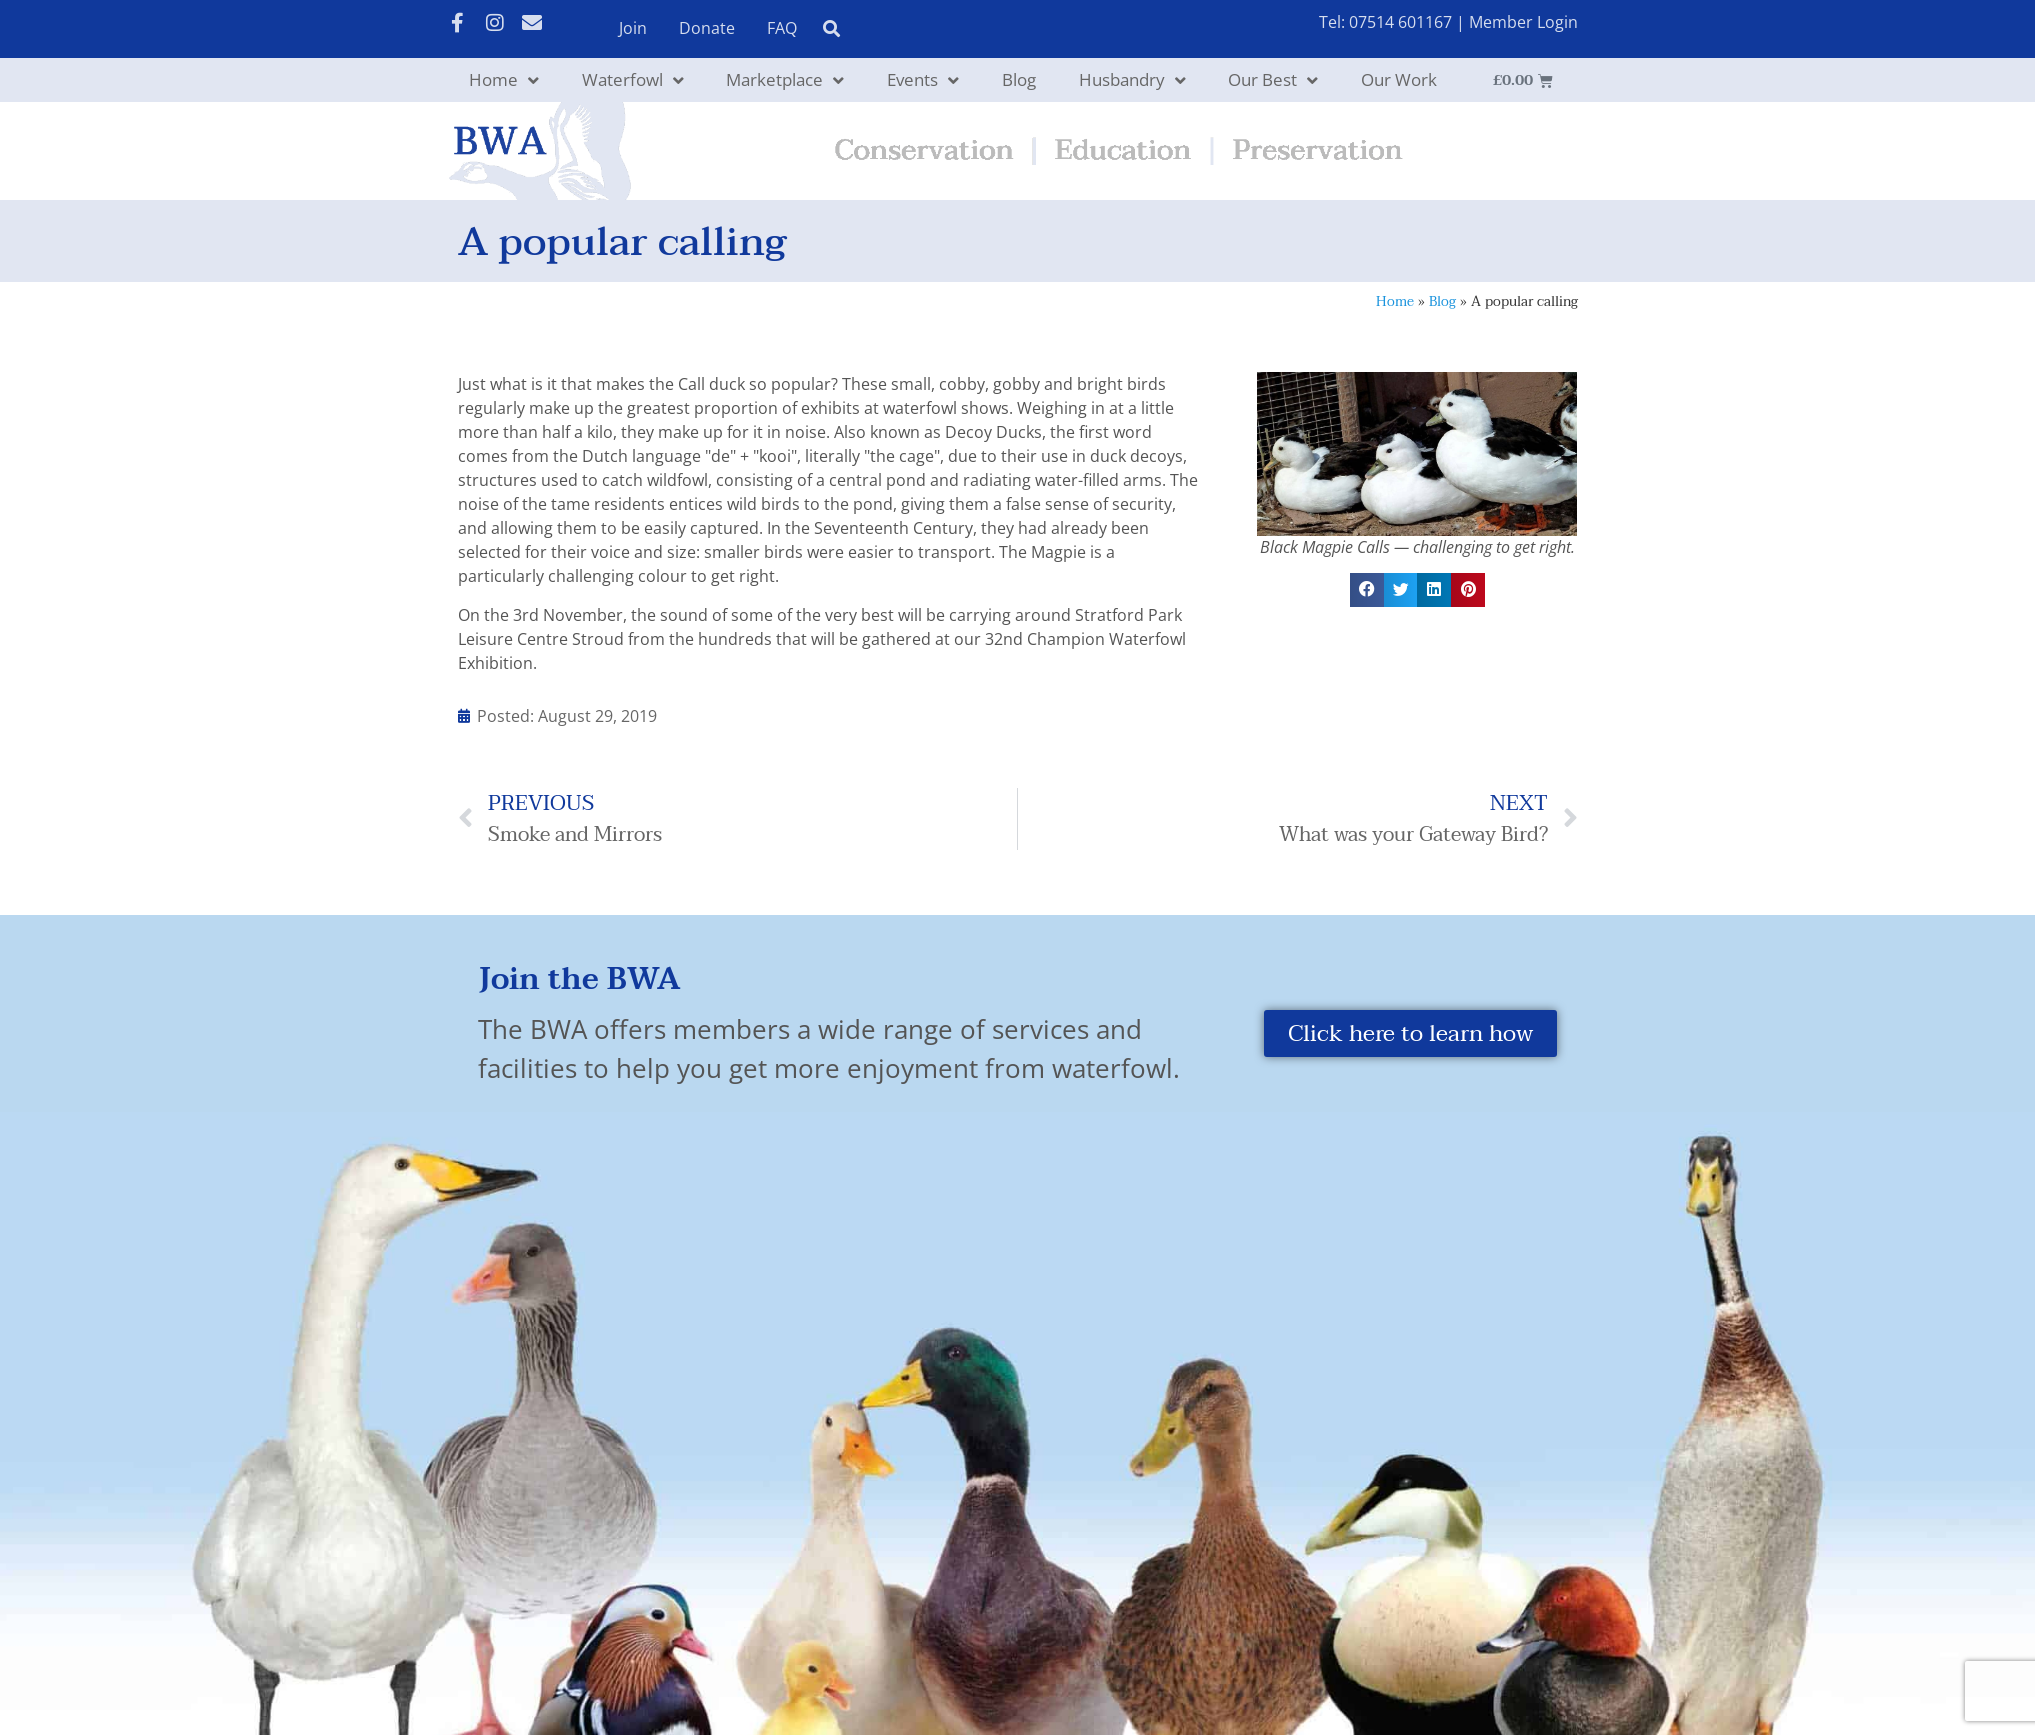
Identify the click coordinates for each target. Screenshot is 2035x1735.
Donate (707, 28)
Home (504, 80)
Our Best (1273, 80)
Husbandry (1132, 80)
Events (923, 80)
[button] (1367, 590)
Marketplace (785, 80)
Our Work (1399, 79)
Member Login (1523, 22)
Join (633, 28)
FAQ (782, 28)
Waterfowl (633, 80)
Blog (1019, 79)
